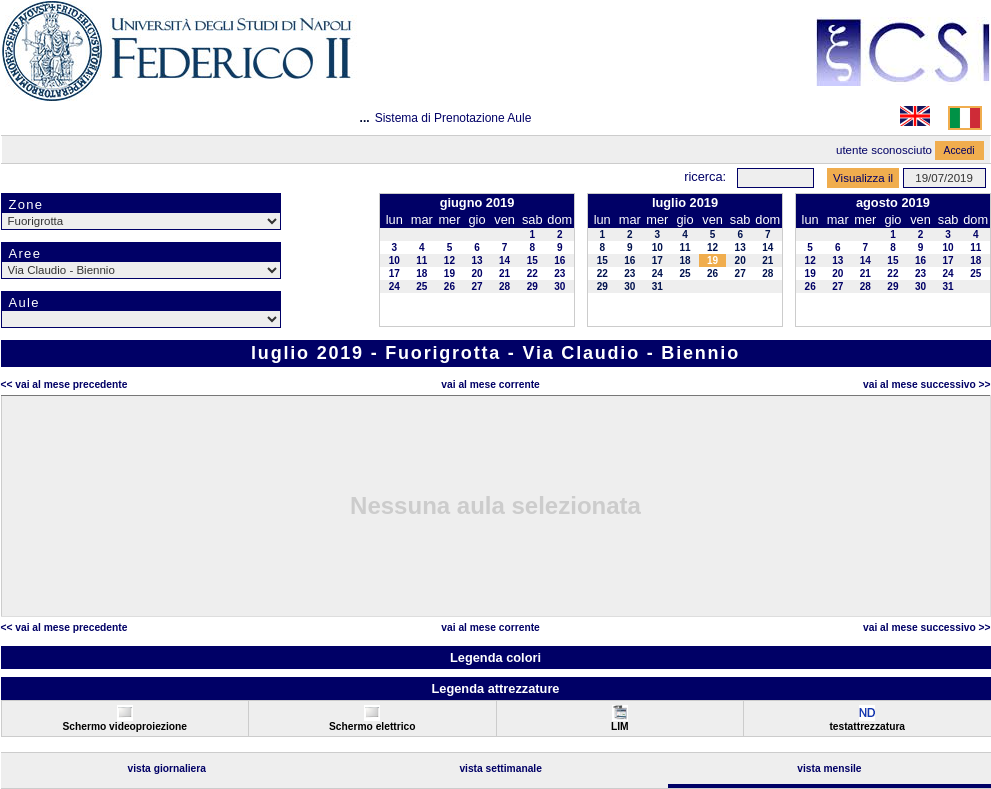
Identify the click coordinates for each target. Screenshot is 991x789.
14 (504, 260)
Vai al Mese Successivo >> (926, 384)
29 (532, 286)
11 (421, 260)
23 (559, 273)
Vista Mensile (829, 768)
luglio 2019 (685, 202)
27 (476, 286)
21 (504, 273)
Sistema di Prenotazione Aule (453, 118)
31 (657, 286)
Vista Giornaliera (166, 768)
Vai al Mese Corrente (490, 384)
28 (504, 286)
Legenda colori (495, 657)
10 (394, 260)
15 (532, 260)
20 (476, 273)
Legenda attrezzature (495, 688)
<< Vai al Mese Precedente (64, 384)
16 (559, 260)
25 (421, 286)
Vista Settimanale (500, 768)
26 (449, 286)
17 (394, 273)
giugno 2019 (477, 202)
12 (449, 260)
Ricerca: (705, 176)
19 (449, 273)
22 (532, 273)
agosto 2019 (893, 202)
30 (559, 286)
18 (421, 273)
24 (394, 286)
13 (476, 260)
